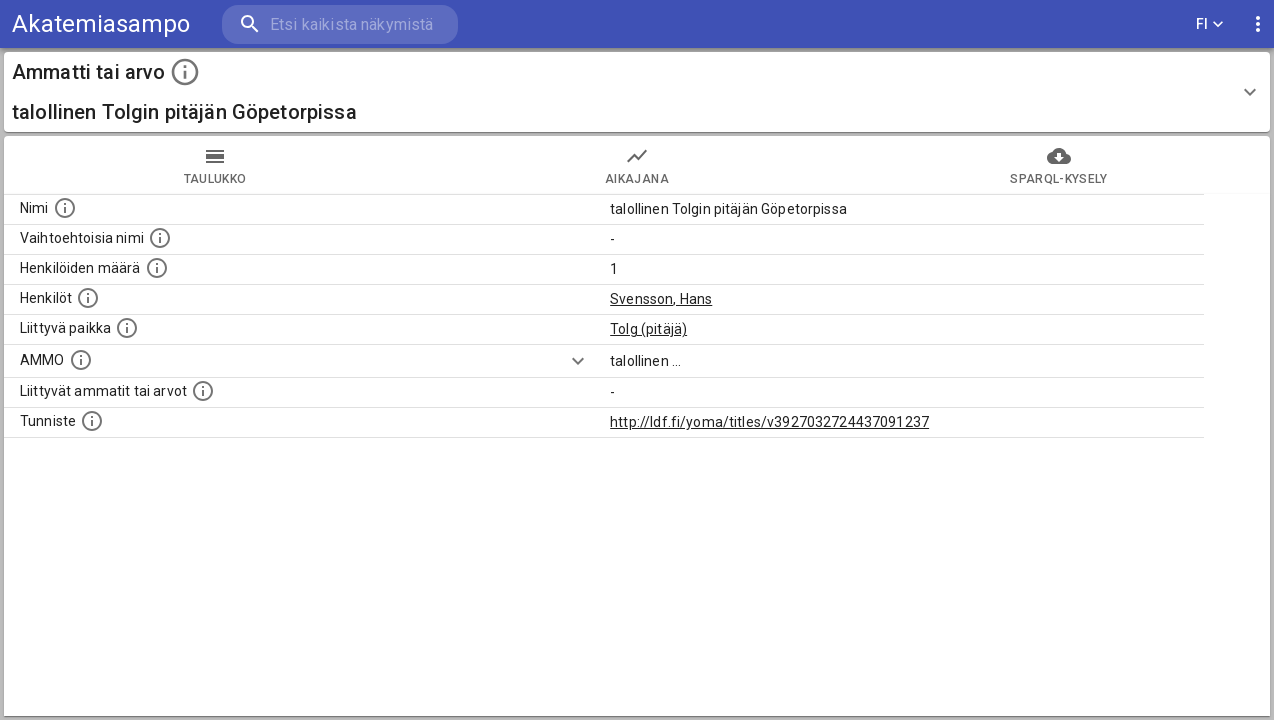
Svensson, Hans (661, 299)
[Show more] (578, 361)
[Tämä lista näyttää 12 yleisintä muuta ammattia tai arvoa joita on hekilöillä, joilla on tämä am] (203, 391)
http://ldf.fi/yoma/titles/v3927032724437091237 (769, 422)
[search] (340, 24)
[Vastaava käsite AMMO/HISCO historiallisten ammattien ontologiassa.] (81, 360)
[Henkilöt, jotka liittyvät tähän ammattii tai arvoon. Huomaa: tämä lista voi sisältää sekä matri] (88, 298)
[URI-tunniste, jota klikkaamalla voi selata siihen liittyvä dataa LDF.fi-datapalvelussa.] (92, 421)
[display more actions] (1258, 24)
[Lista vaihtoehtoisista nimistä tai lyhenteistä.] (160, 238)
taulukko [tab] (215, 165)
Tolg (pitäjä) (648, 329)
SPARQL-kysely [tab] (1059, 165)
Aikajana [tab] (637, 165)
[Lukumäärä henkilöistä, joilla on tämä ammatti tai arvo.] (157, 268)
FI (1210, 24)
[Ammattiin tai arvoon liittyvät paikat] (127, 328)
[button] (637, 92)
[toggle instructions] (185, 72)
